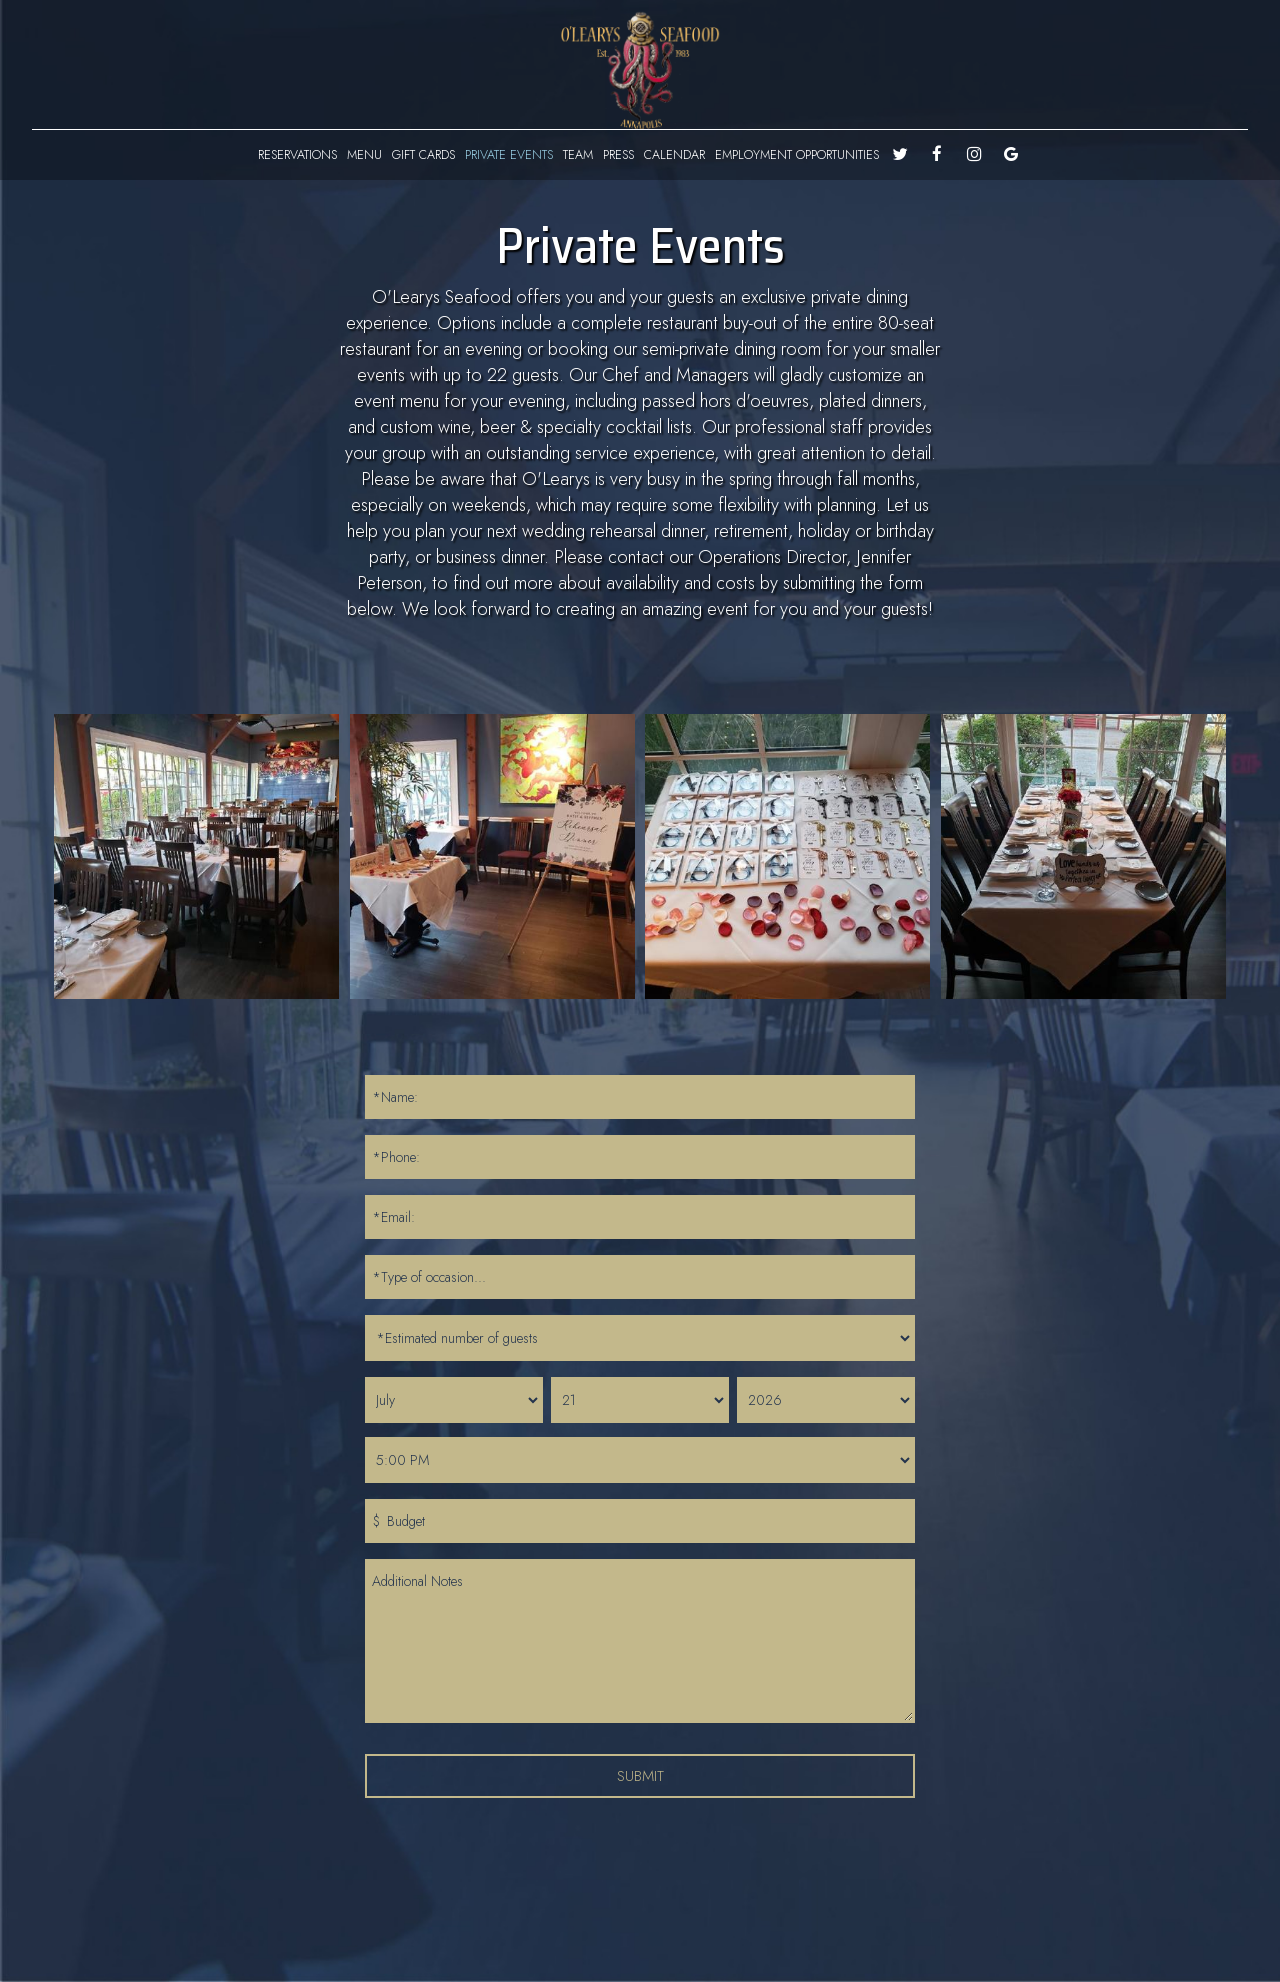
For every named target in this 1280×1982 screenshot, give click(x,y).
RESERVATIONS (297, 155)
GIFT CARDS (423, 155)
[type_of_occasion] (640, 1277)
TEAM (578, 155)
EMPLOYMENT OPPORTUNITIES (797, 155)
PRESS (618, 155)
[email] (640, 1217)
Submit (640, 1775)
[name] (640, 1097)
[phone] (640, 1157)
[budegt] (640, 1521)
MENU (364, 155)
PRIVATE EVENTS (509, 155)
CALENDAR (674, 155)
